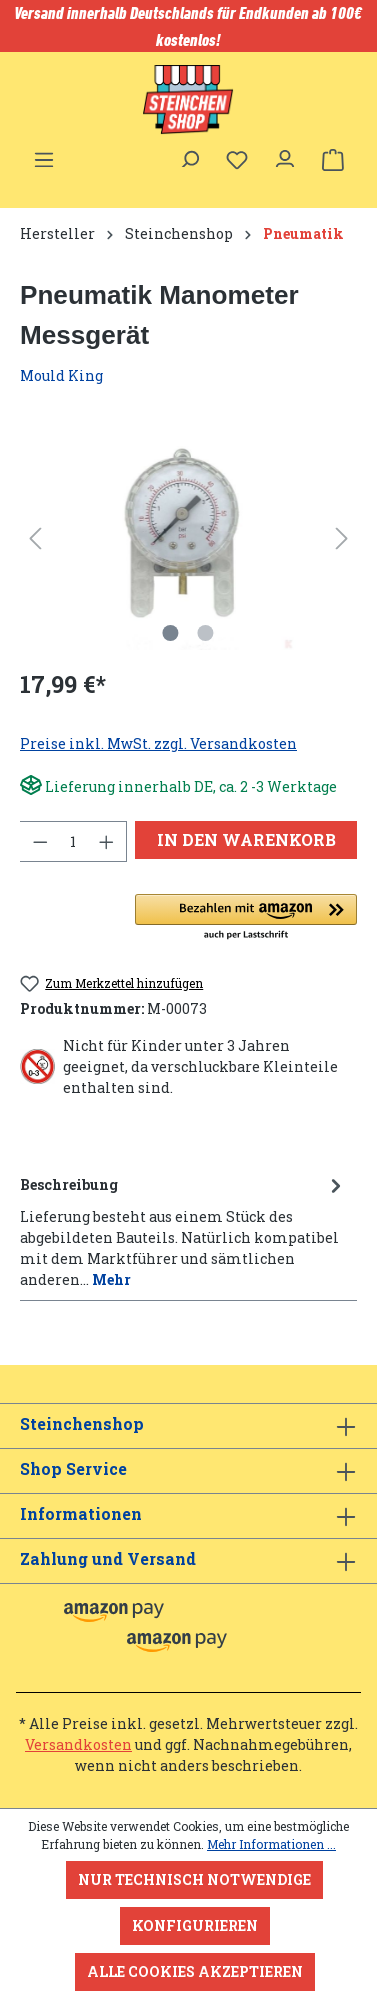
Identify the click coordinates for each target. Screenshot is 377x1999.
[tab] (183, 1230)
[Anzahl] (73, 841)
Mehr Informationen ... (271, 1844)
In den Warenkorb (246, 839)
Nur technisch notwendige (194, 1879)
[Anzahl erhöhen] (107, 841)
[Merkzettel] (237, 160)
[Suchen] (189, 154)
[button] (246, 918)
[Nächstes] (342, 538)
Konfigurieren (195, 1925)
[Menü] (44, 154)
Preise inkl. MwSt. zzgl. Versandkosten (158, 743)
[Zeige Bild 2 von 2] (206, 633)
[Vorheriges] (35, 538)
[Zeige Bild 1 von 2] (171, 633)
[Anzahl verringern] (40, 841)
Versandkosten (78, 1744)
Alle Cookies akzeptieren (195, 1971)
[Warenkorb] (333, 160)
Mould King (61, 375)
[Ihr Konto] (285, 154)
